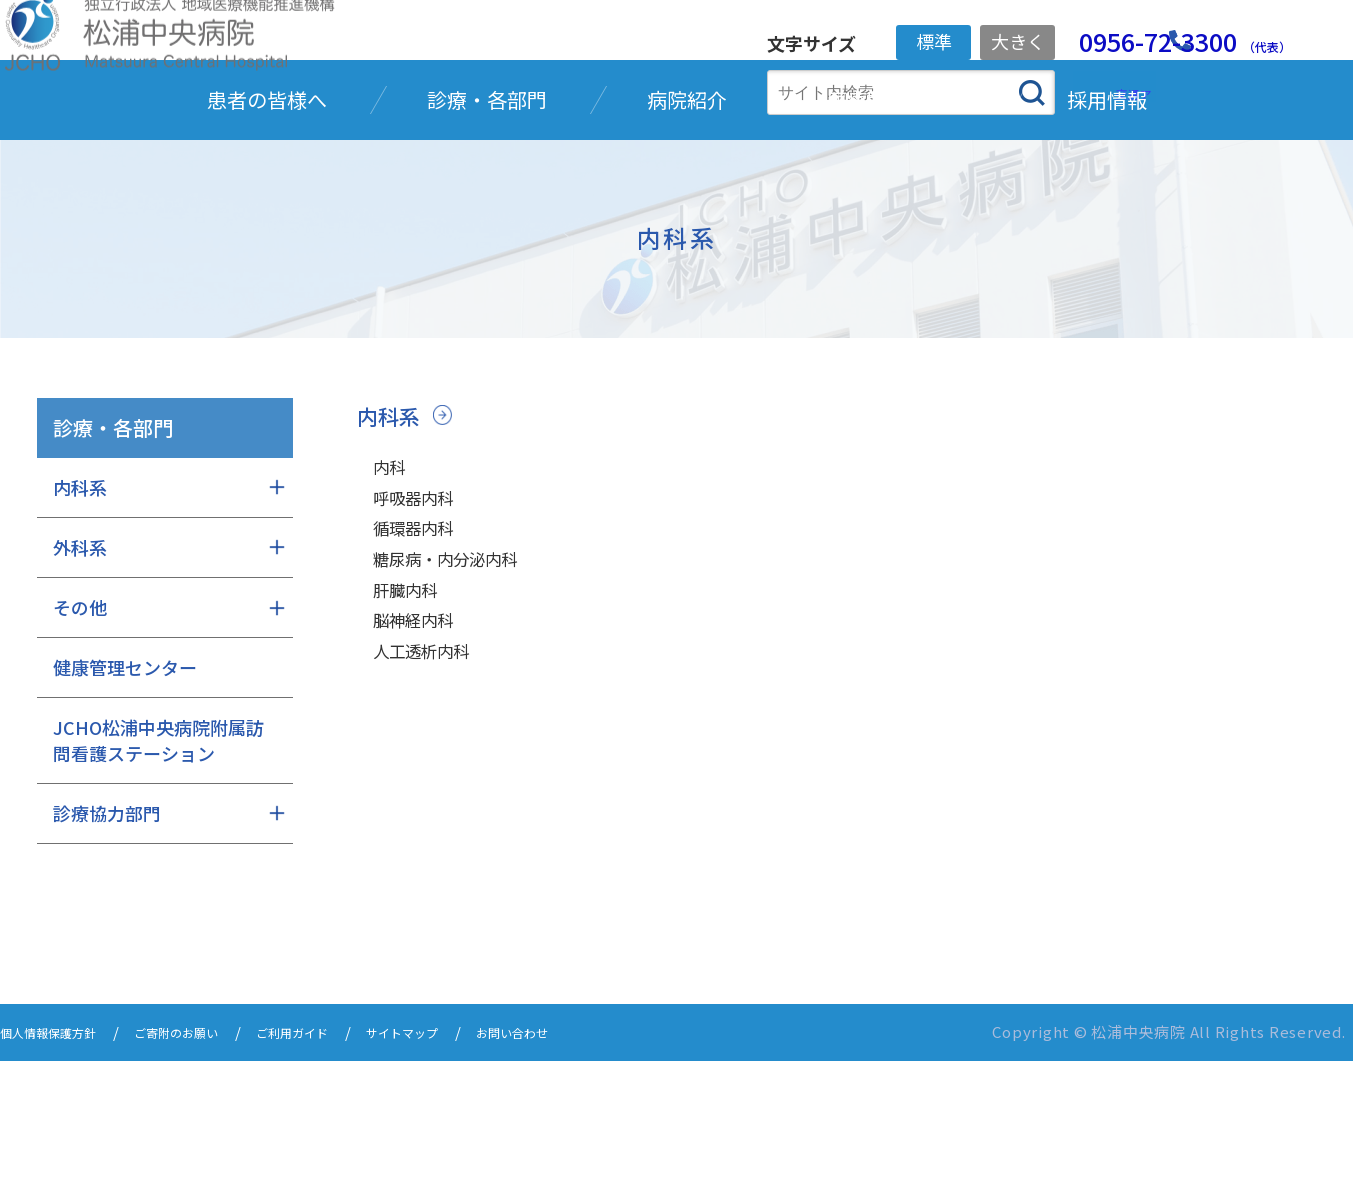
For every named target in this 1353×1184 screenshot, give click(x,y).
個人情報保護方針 (60, 1156)
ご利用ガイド (346, 1156)
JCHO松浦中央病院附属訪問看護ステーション (158, 865)
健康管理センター (125, 792)
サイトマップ (474, 1156)
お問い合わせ (602, 1156)
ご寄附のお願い (210, 1156)
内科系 (393, 539)
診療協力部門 (107, 938)
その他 (80, 732)
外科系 (80, 672)
